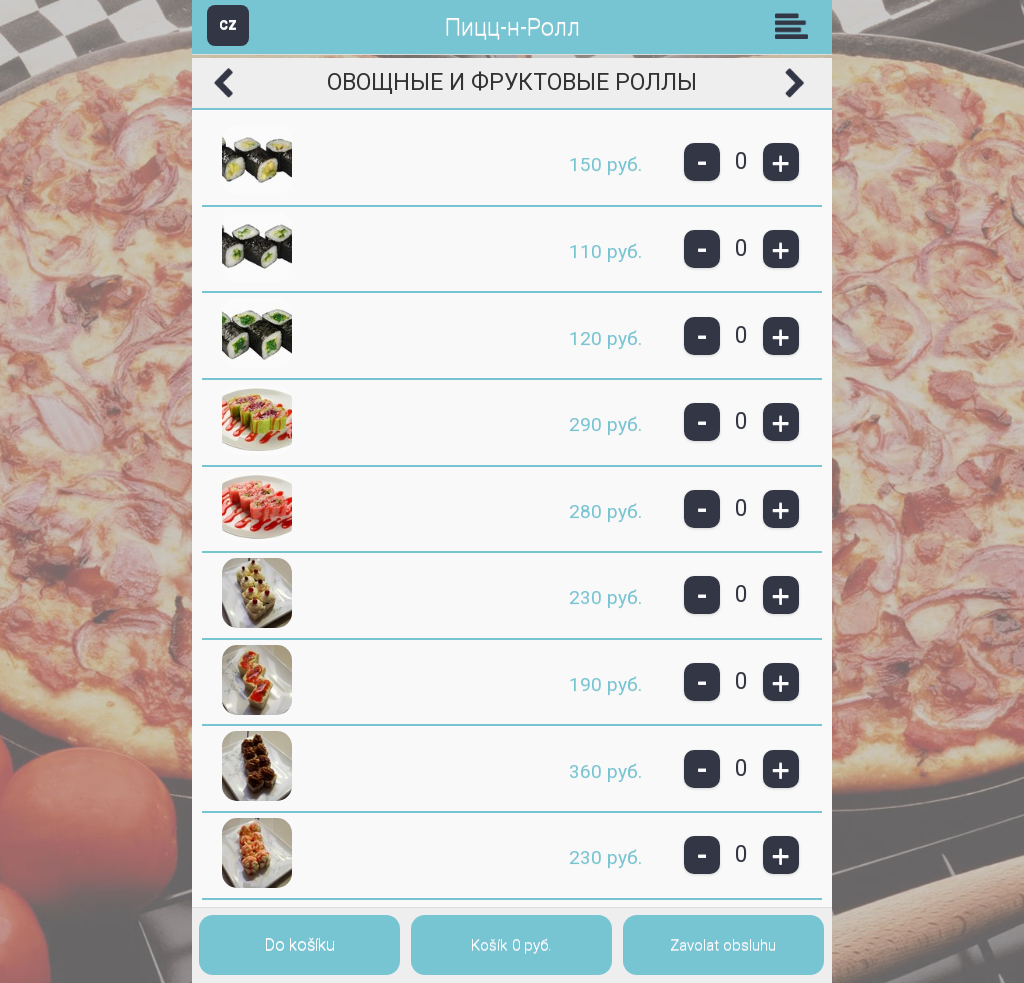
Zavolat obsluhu (723, 945)
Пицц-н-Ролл (512, 27)
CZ (228, 24)
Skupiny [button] (796, 26)
